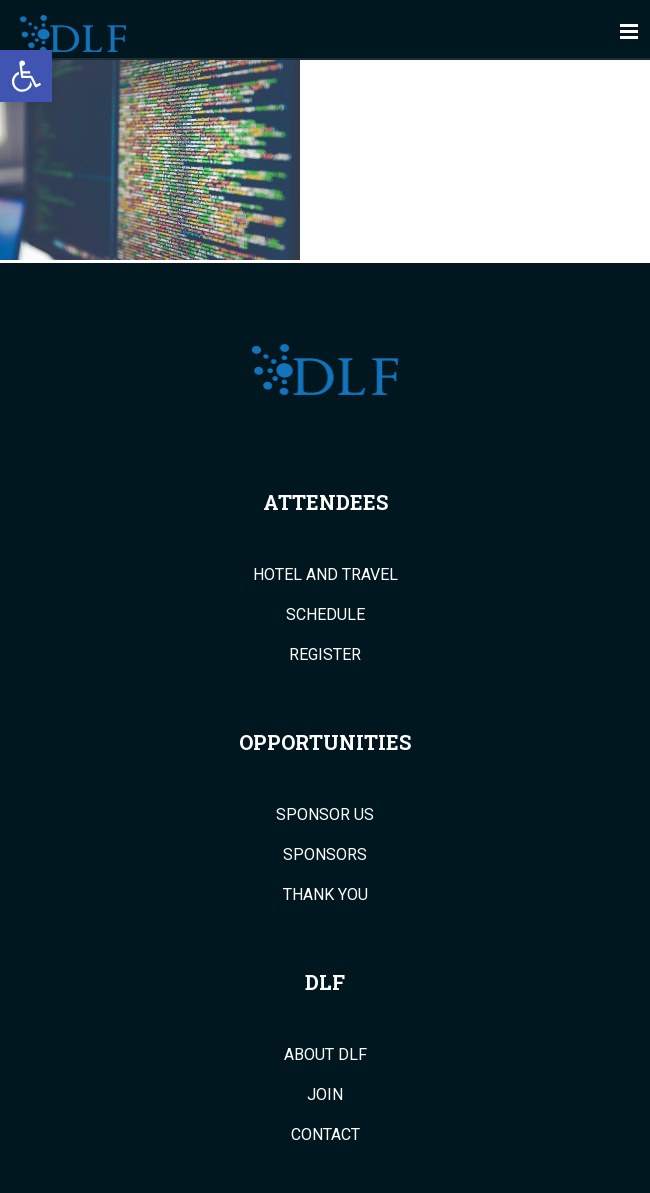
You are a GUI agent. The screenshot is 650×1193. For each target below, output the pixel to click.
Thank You (325, 895)
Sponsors (325, 855)
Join (325, 1095)
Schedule (325, 615)
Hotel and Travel (325, 575)
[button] (26, 76)
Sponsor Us (325, 815)
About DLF (325, 1055)
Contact (325, 1135)
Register (325, 655)
